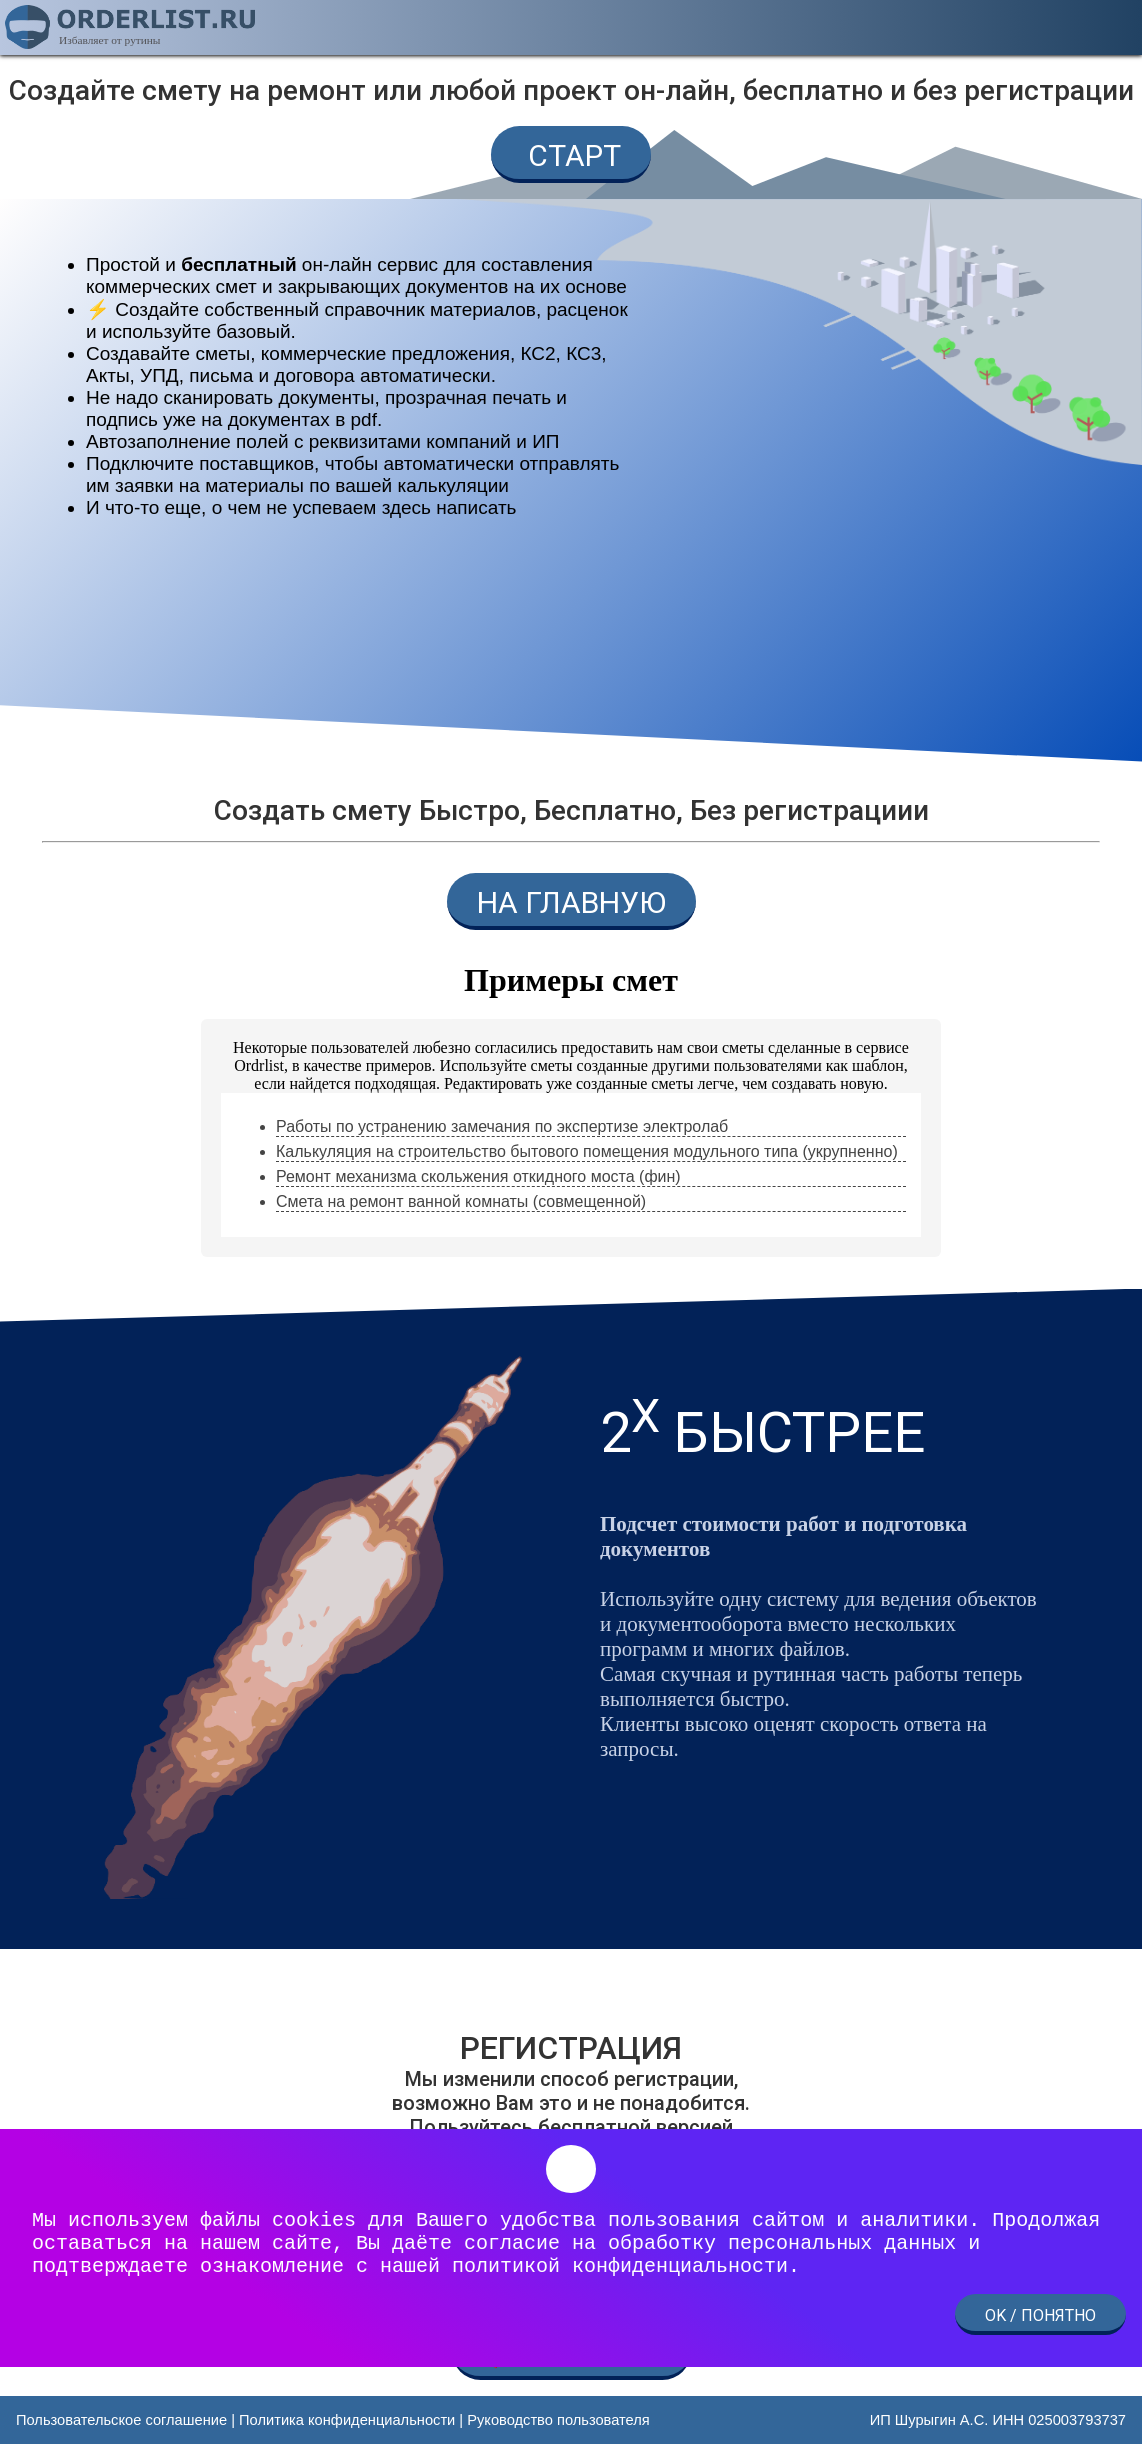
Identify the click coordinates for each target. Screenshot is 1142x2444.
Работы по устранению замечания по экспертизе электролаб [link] (502, 1126)
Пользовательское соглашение (121, 2420)
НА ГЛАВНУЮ (571, 902)
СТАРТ (571, 155)
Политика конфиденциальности (347, 2420)
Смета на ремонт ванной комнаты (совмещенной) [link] (461, 1201)
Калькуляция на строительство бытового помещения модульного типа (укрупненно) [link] (587, 1151)
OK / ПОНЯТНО (1040, 2315)
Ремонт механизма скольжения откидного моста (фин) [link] (478, 1176)
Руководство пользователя (558, 2420)
